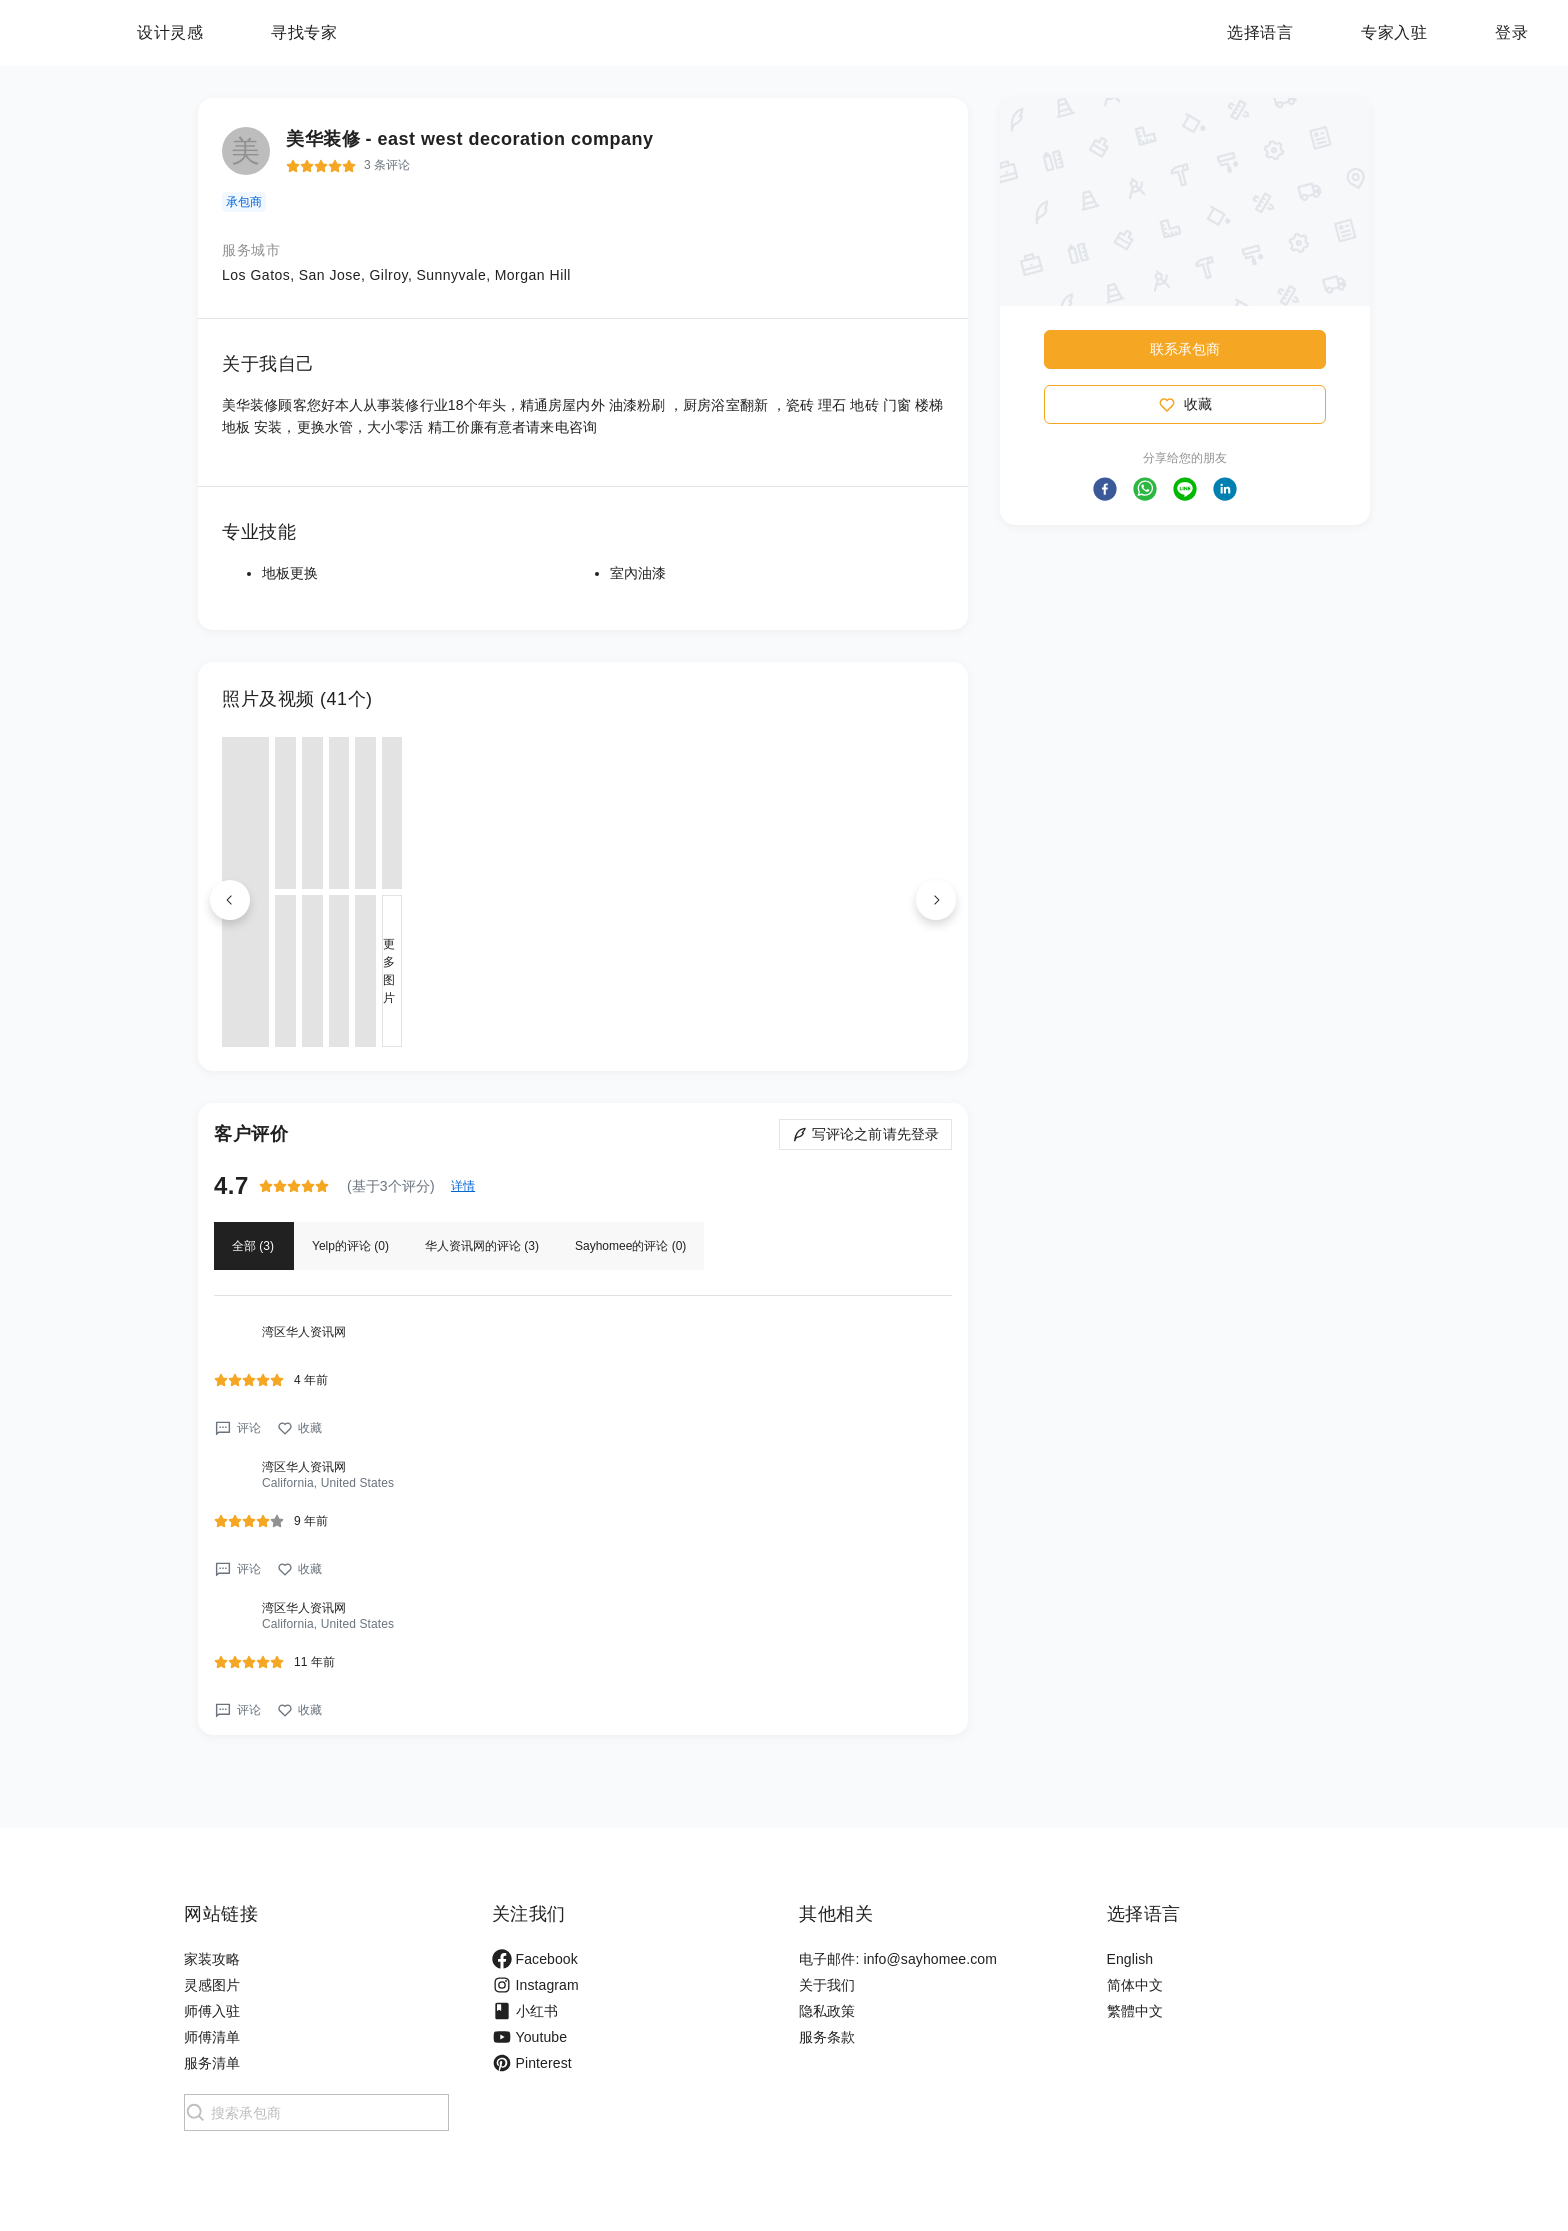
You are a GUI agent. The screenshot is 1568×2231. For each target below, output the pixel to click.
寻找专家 (429, 32)
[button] (1105, 489)
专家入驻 (1394, 32)
